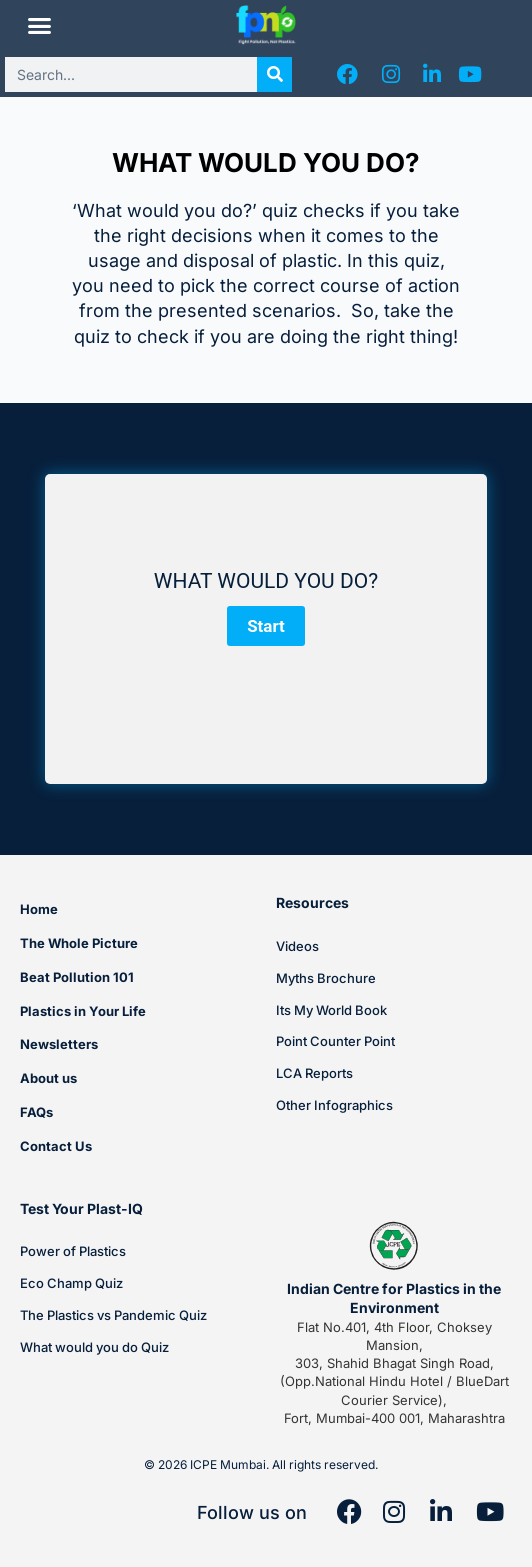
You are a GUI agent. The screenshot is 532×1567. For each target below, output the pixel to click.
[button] (40, 26)
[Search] (274, 74)
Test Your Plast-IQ (81, 1208)
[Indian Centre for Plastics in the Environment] (394, 1246)
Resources (312, 902)
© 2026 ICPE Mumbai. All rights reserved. (261, 1464)
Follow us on (252, 1512)
